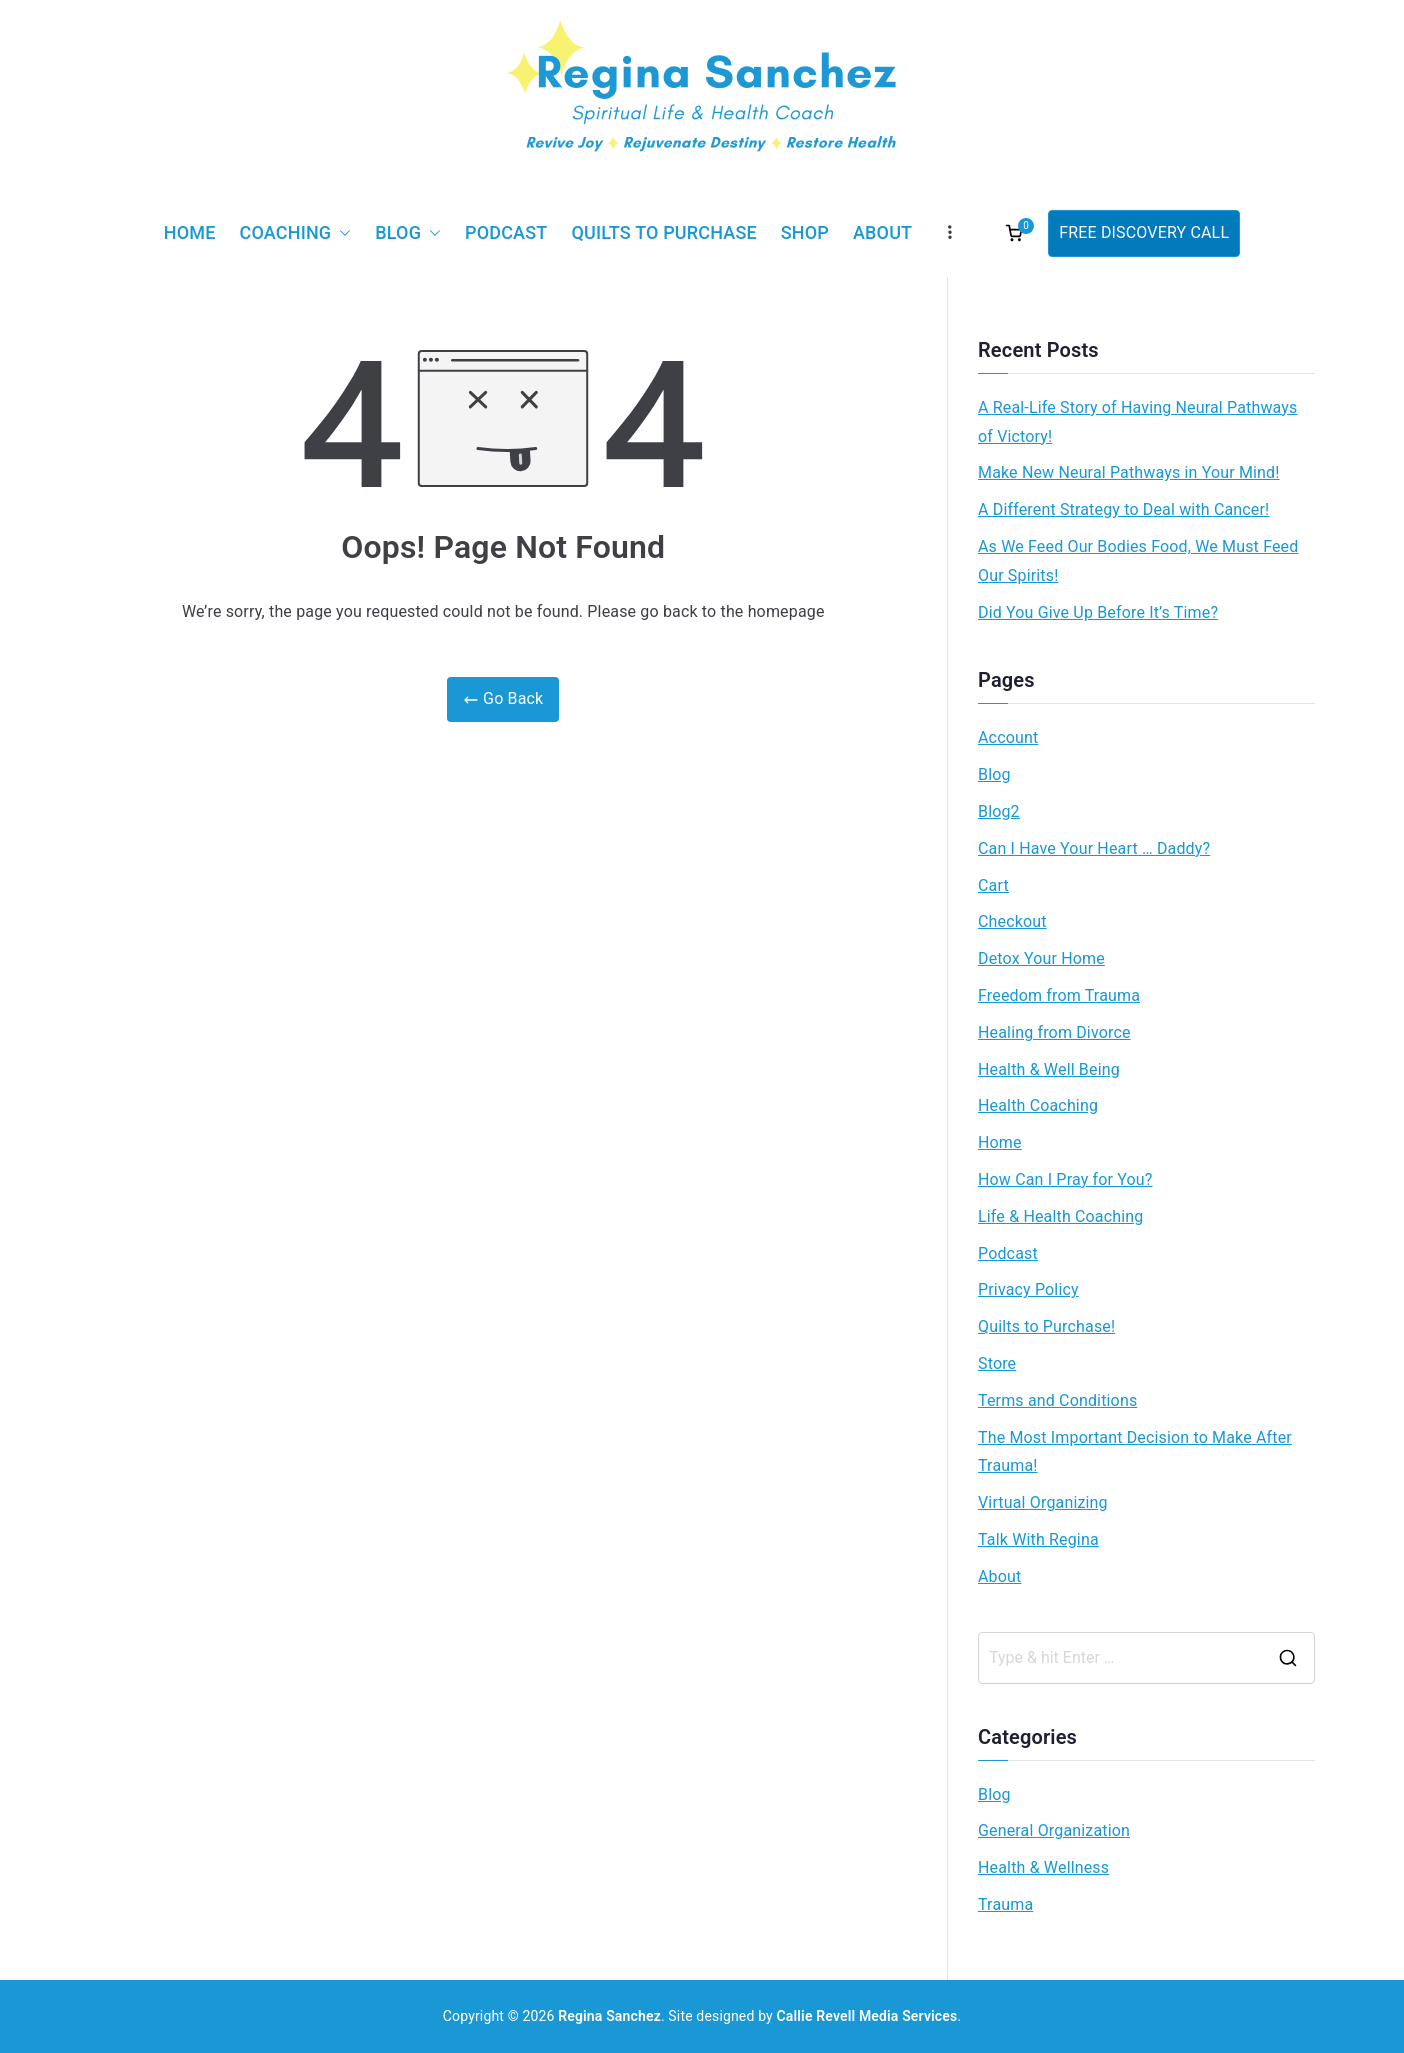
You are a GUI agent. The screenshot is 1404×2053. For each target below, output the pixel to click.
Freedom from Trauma (1059, 995)
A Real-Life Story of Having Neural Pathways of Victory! (1137, 422)
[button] (341, 233)
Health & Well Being (1049, 1069)
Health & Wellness (1043, 1867)
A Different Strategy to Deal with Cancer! (1123, 509)
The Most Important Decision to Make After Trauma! (1135, 1452)
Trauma (1005, 1904)
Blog (408, 233)
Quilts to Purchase (663, 232)
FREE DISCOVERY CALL (1144, 232)
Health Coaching (1038, 1105)
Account (1008, 737)
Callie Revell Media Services (867, 2016)
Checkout (1012, 921)
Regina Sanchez (609, 2016)
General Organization (1054, 1830)
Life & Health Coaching (1060, 1216)
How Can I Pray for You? (1065, 1179)
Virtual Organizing (1043, 1502)
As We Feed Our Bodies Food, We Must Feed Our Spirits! (1138, 561)
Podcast (506, 232)
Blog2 (999, 811)
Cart (993, 885)
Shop (805, 232)
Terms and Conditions (1057, 1400)
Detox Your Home (1041, 958)
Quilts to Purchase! (1046, 1326)
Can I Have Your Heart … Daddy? (1094, 848)
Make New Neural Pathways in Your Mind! (1129, 472)
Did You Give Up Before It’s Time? (1098, 612)
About (882, 232)
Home (190, 232)
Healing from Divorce (1054, 1032)
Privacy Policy (1028, 1289)
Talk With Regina (1038, 1539)
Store (997, 1363)
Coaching (296, 233)
